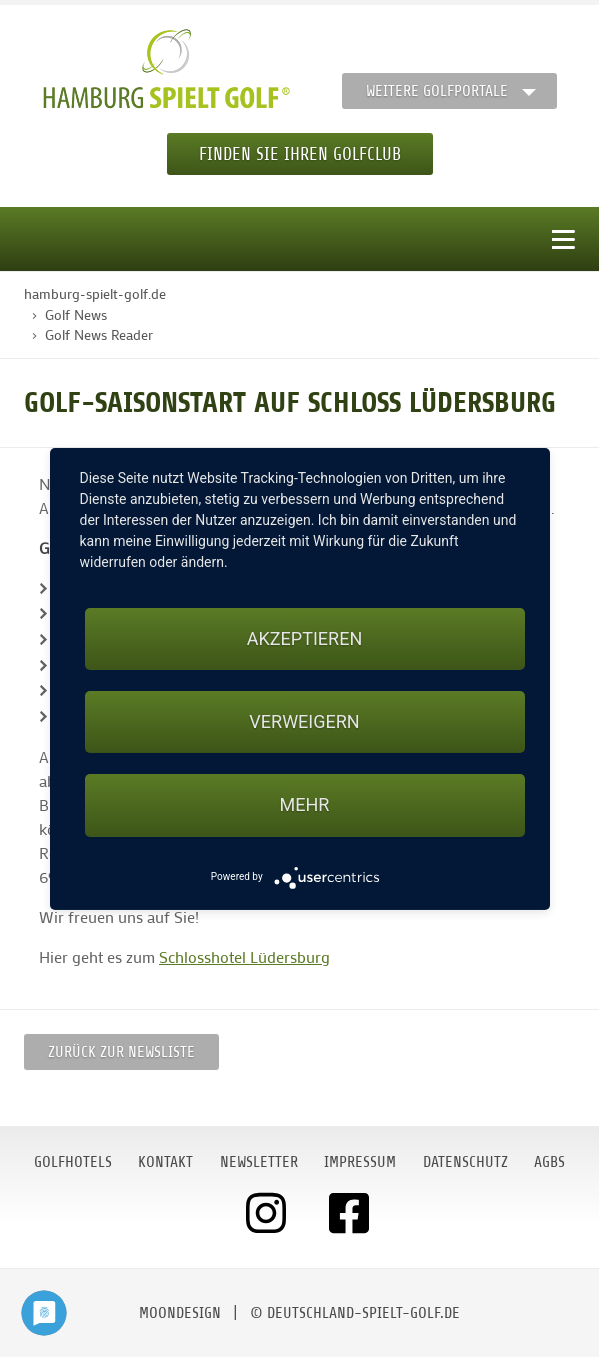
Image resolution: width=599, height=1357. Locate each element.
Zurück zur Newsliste (121, 1052)
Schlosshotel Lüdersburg (244, 956)
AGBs (549, 1162)
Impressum (360, 1162)
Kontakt (165, 1162)
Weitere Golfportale (437, 91)
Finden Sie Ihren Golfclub (300, 154)
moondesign (180, 1313)
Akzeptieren (304, 638)
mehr (305, 804)
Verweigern (304, 721)
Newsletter (259, 1162)
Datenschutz (465, 1162)
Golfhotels (73, 1162)
